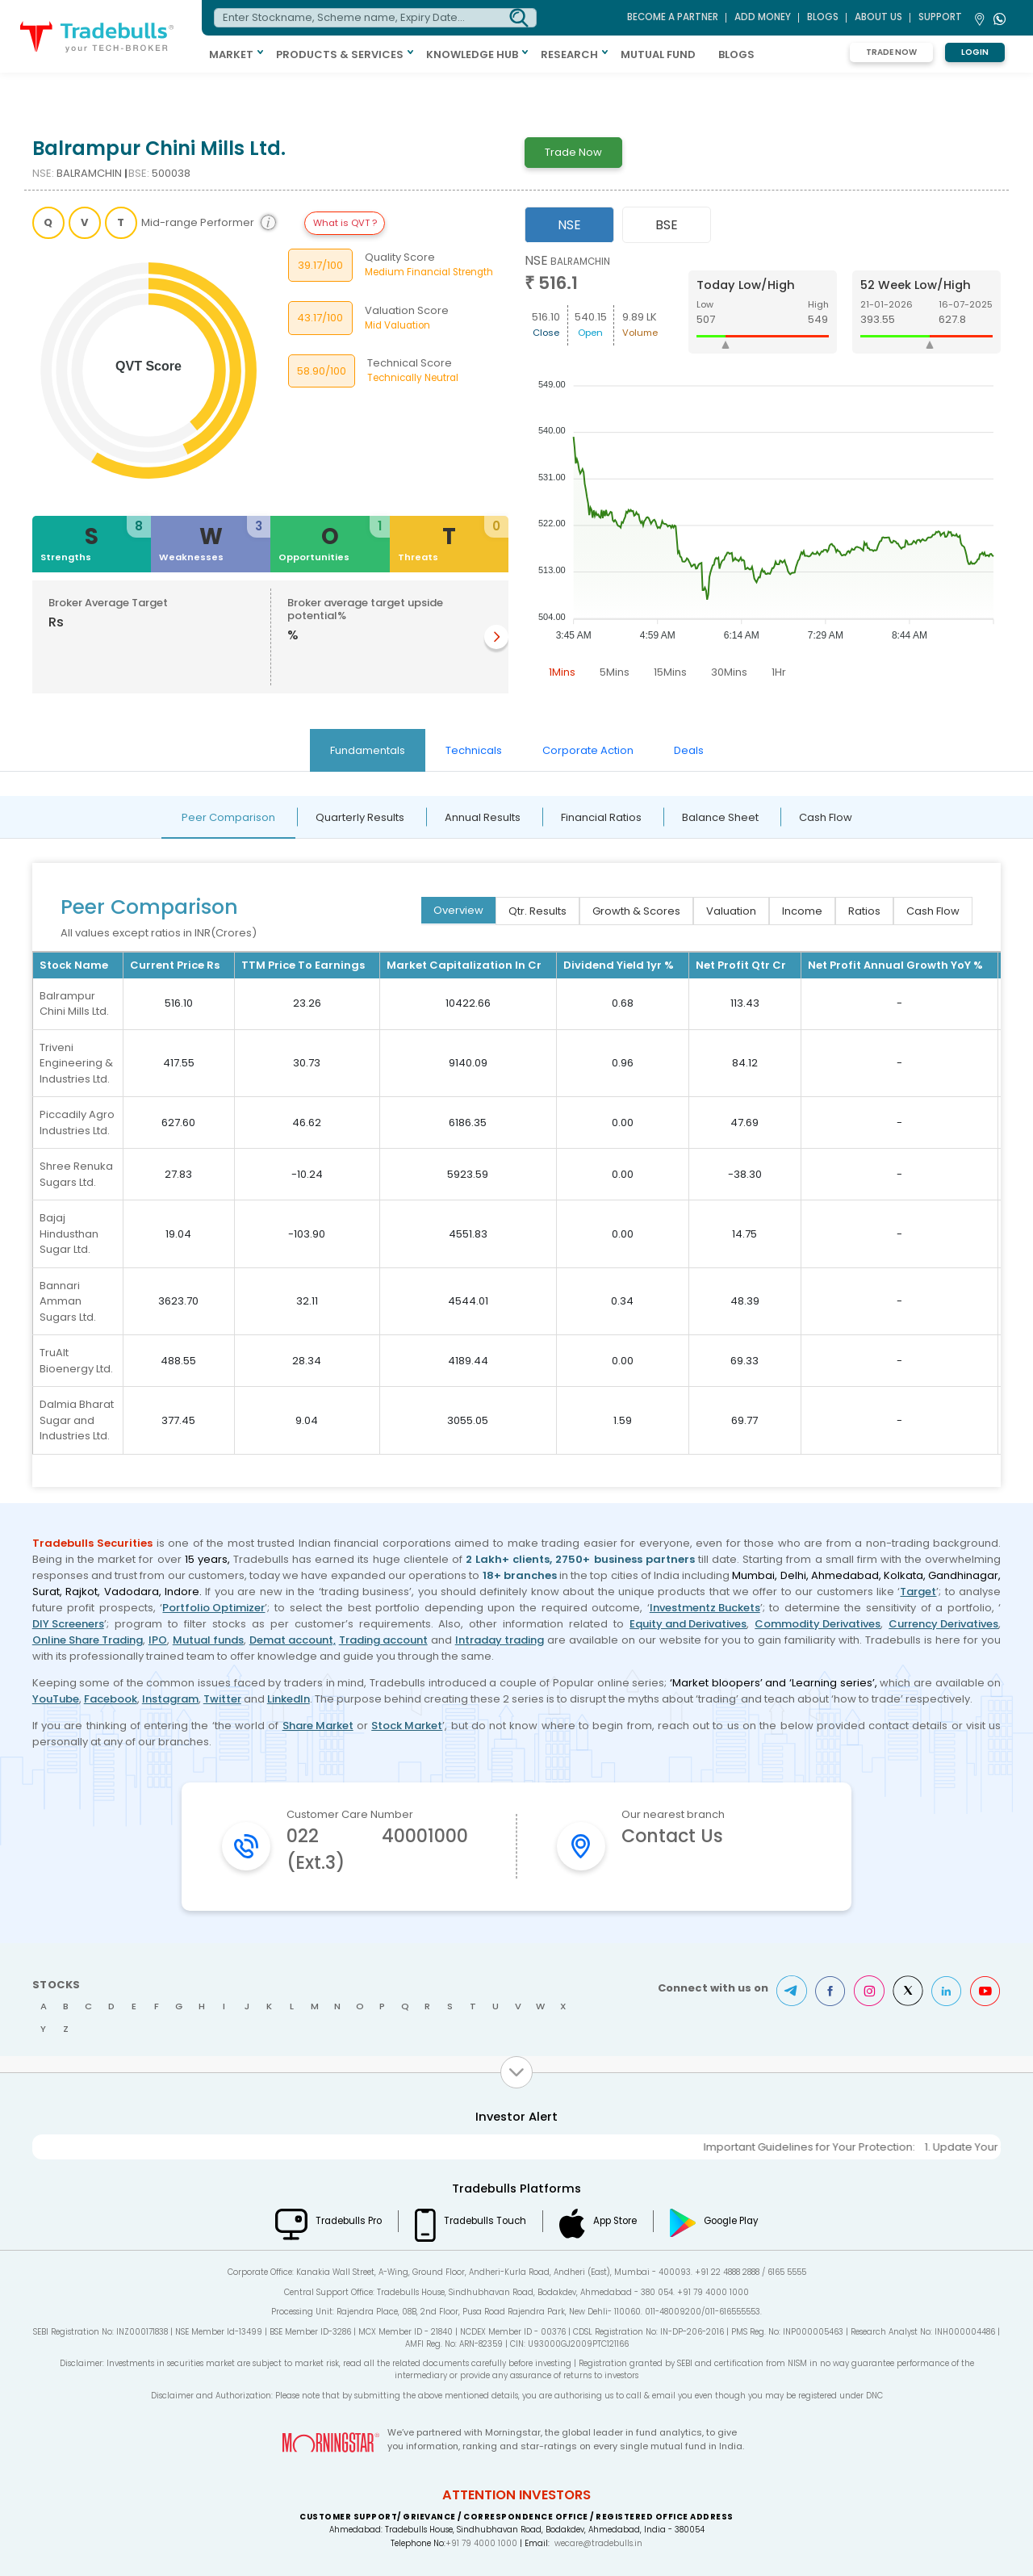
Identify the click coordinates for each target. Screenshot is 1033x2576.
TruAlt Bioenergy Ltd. (76, 1360)
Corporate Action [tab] (588, 750)
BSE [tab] (666, 225)
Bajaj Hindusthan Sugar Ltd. (69, 1233)
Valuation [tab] (731, 911)
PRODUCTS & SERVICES (340, 54)
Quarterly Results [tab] (360, 817)
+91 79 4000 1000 (481, 2543)
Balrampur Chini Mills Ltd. (74, 1004)
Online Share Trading (87, 1640)
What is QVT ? (345, 222)
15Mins (670, 672)
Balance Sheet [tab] (720, 817)
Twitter (222, 1699)
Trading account (383, 1640)
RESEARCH (569, 54)
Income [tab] (802, 911)
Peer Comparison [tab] (228, 817)
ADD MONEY (762, 16)
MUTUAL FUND (658, 54)
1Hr (779, 672)
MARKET (231, 54)
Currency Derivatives (943, 1623)
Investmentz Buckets (705, 1607)
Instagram (170, 1699)
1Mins (562, 672)
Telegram (791, 1990)
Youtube (985, 1990)
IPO (157, 1640)
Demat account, (292, 1640)
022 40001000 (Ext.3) (377, 1849)
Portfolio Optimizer (213, 1607)
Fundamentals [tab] (367, 750)
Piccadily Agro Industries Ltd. (77, 1122)
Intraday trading (499, 1640)
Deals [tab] (689, 750)
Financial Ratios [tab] (601, 817)
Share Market (317, 1725)
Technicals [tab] (473, 750)
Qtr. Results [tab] (537, 911)
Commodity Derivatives (817, 1623)
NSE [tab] (569, 225)
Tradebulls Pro (349, 2220)
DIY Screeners (68, 1623)
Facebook (110, 1699)
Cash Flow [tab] (825, 817)
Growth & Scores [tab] (636, 911)
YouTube (55, 1699)
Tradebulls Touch (485, 2220)
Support (940, 16)
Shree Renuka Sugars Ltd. (76, 1174)
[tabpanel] (763, 469)
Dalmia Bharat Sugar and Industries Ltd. (77, 1420)
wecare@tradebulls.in (598, 2543)
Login (975, 52)
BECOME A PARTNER (672, 16)
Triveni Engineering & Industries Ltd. (76, 1063)
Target (918, 1591)
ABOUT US (878, 16)
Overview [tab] (458, 910)
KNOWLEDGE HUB (472, 54)
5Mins (614, 672)
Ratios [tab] (864, 911)
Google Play (731, 2220)
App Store (615, 2220)
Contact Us (672, 1836)
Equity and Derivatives (688, 1623)
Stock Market (406, 1725)
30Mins (729, 672)
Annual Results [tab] (483, 817)
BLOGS (736, 54)
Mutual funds (208, 1640)
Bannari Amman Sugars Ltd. (68, 1301)
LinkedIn (288, 1699)
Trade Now (891, 52)
